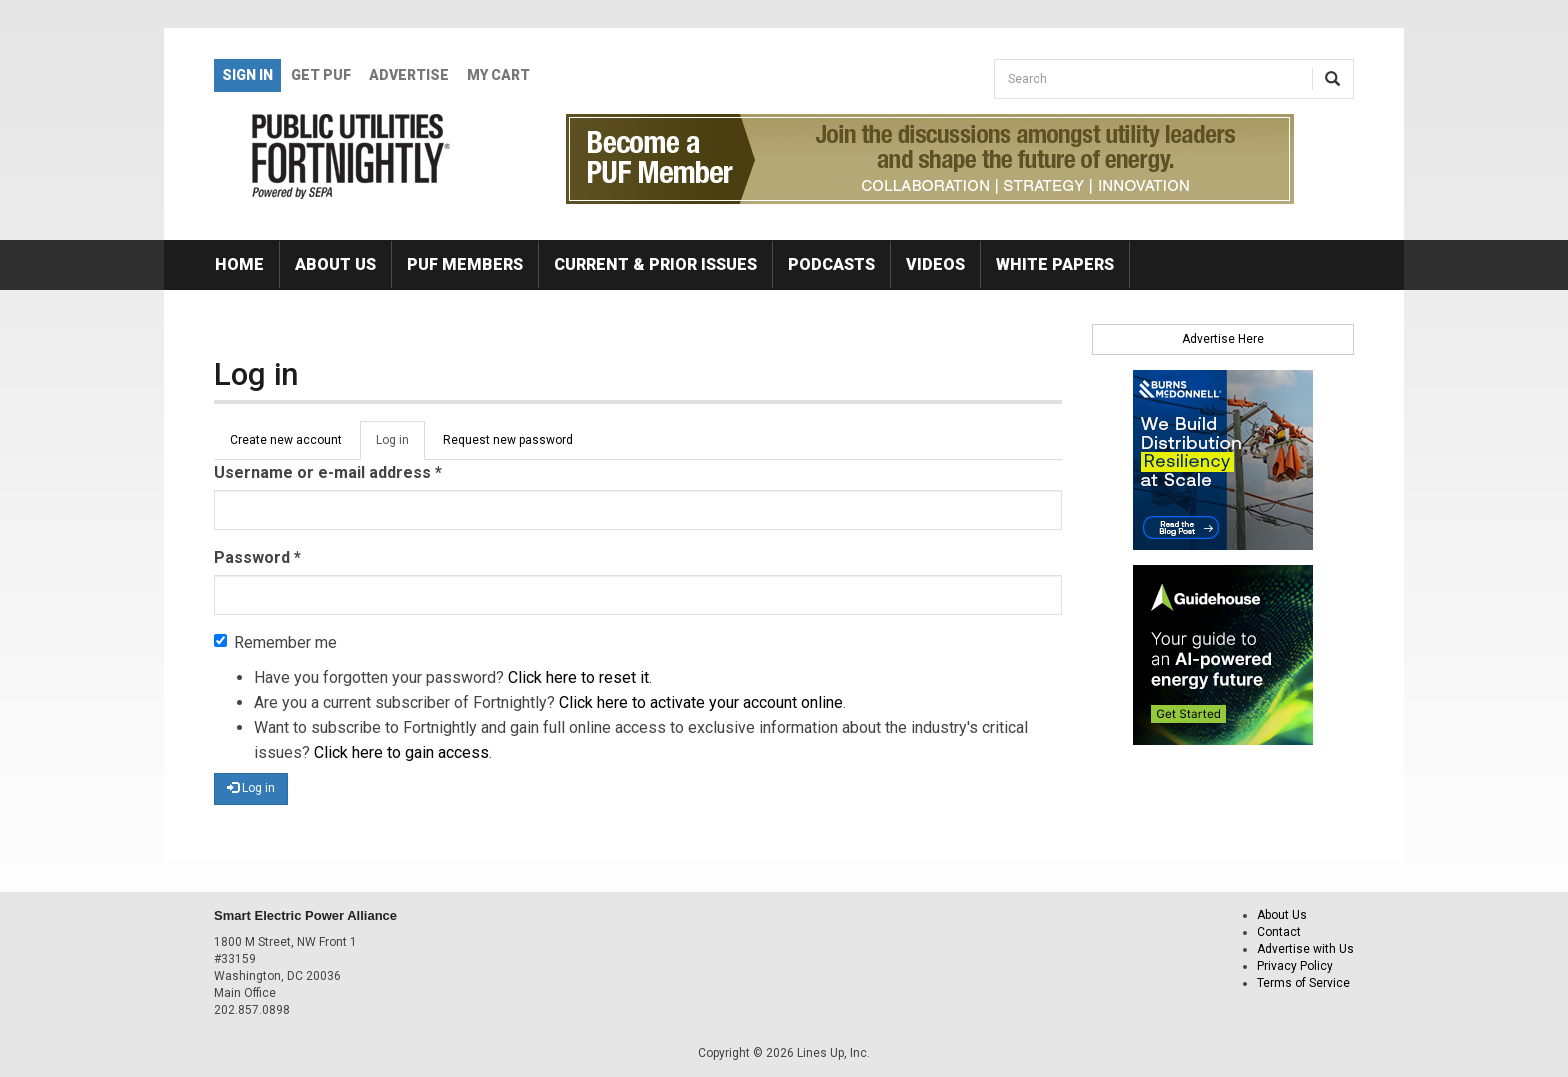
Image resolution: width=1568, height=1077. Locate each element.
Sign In (247, 75)
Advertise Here (1223, 339)
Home (239, 264)
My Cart (498, 75)
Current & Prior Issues (655, 264)
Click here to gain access (401, 752)
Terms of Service (1303, 983)
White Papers (1055, 264)
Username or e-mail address (328, 472)
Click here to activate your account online (701, 702)
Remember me (275, 642)
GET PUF (321, 75)
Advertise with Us (1305, 949)
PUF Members (465, 264)
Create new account (286, 440)
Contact (1279, 932)
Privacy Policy (1295, 966)
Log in (400, 446)
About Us (335, 264)
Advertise (409, 75)
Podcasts (831, 264)
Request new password (508, 440)
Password (257, 557)
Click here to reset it (578, 677)
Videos (935, 264)
